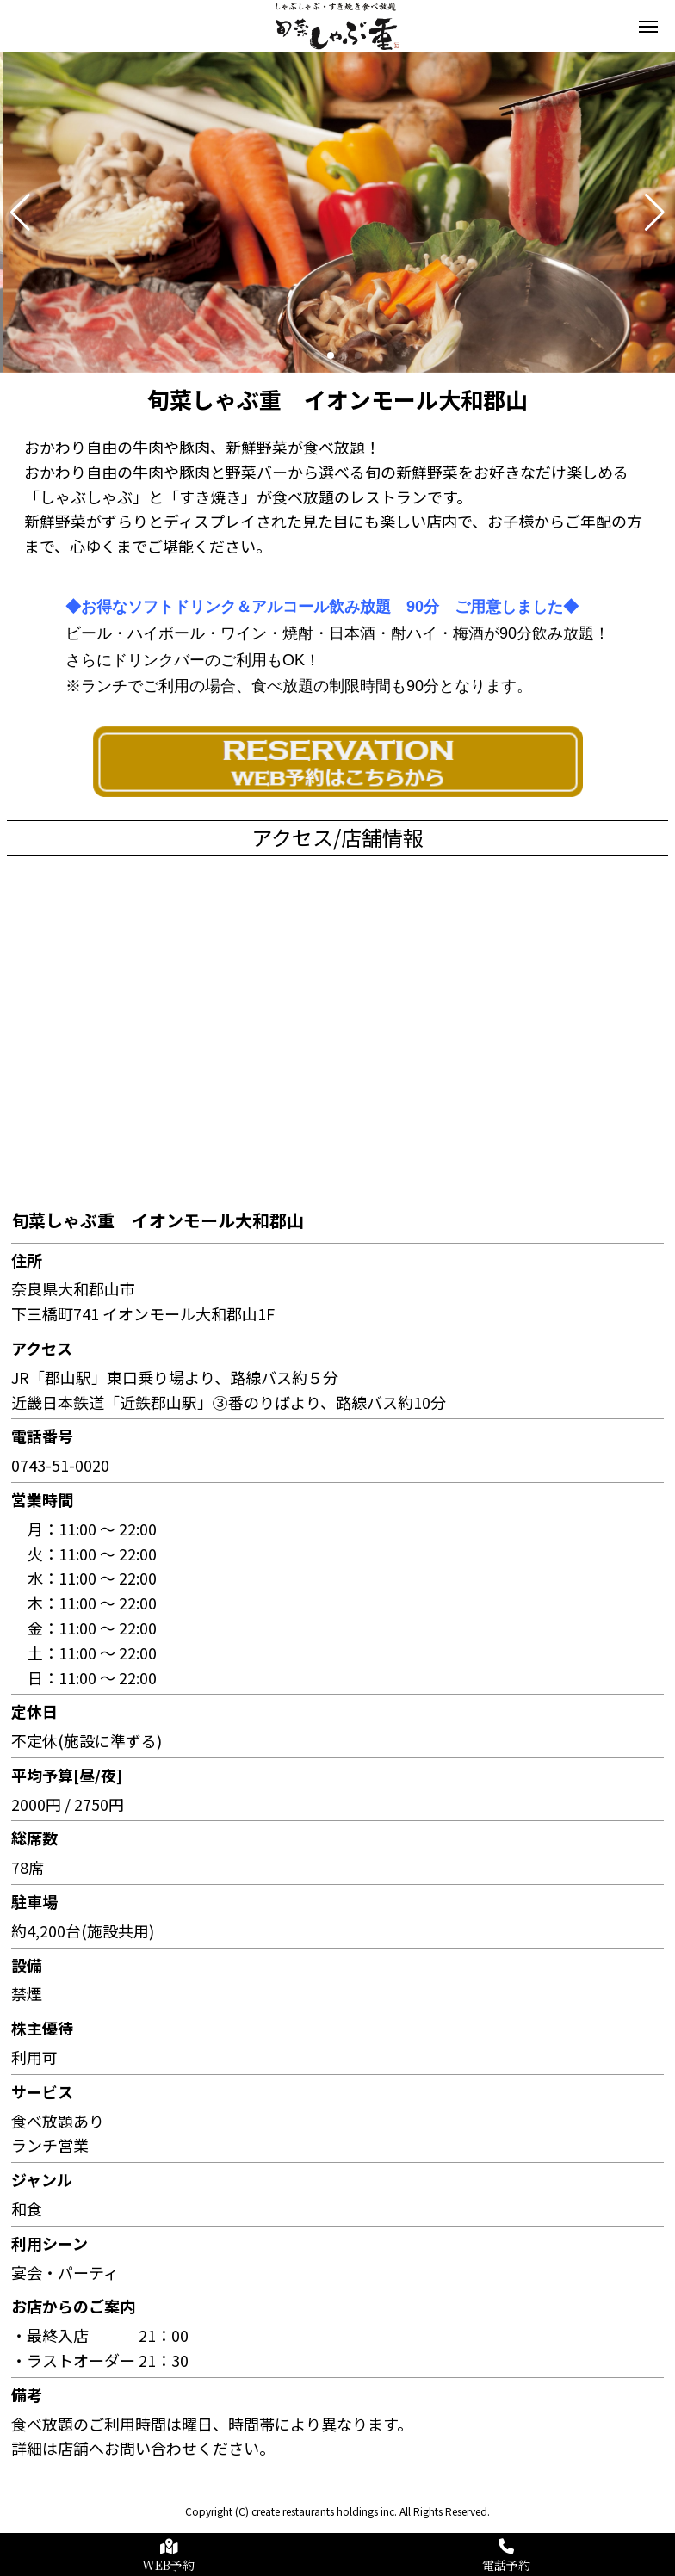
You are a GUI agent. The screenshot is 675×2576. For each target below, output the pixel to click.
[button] (20, 213)
